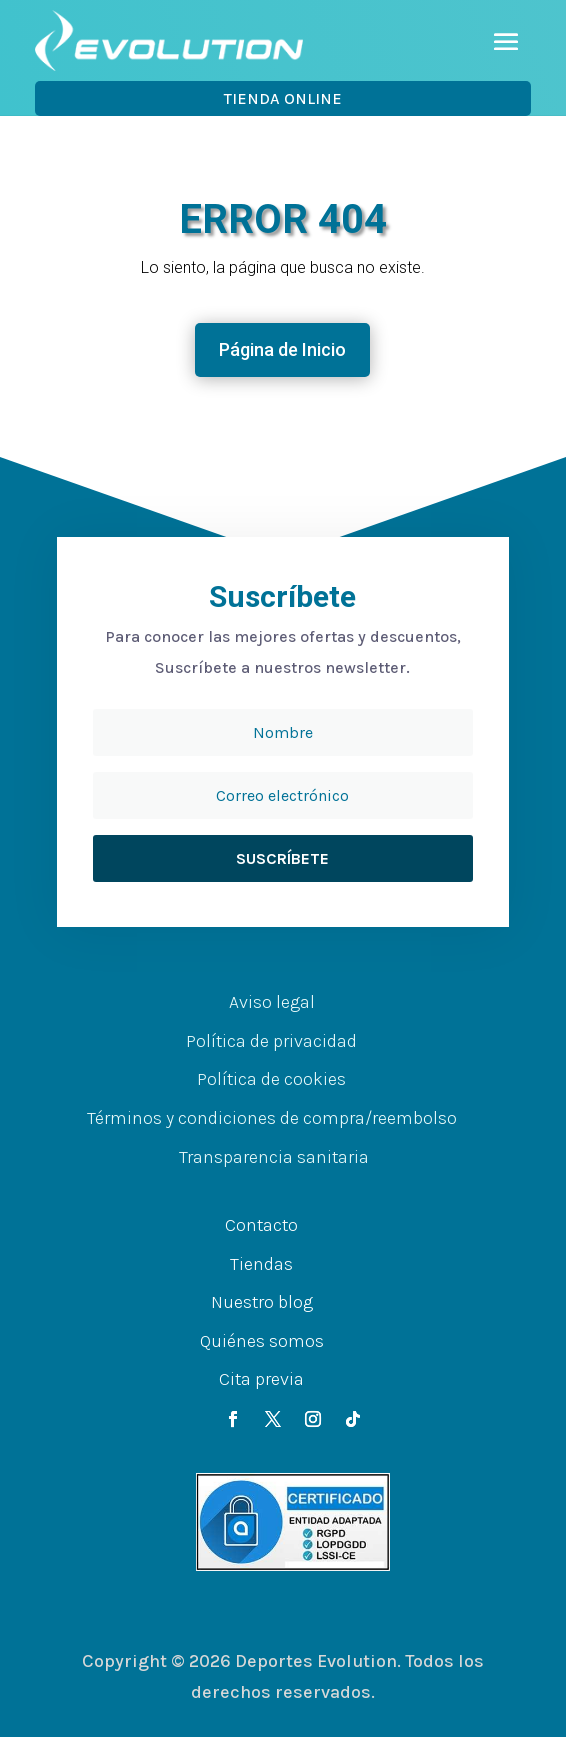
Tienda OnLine (283, 98)
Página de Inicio (282, 349)
